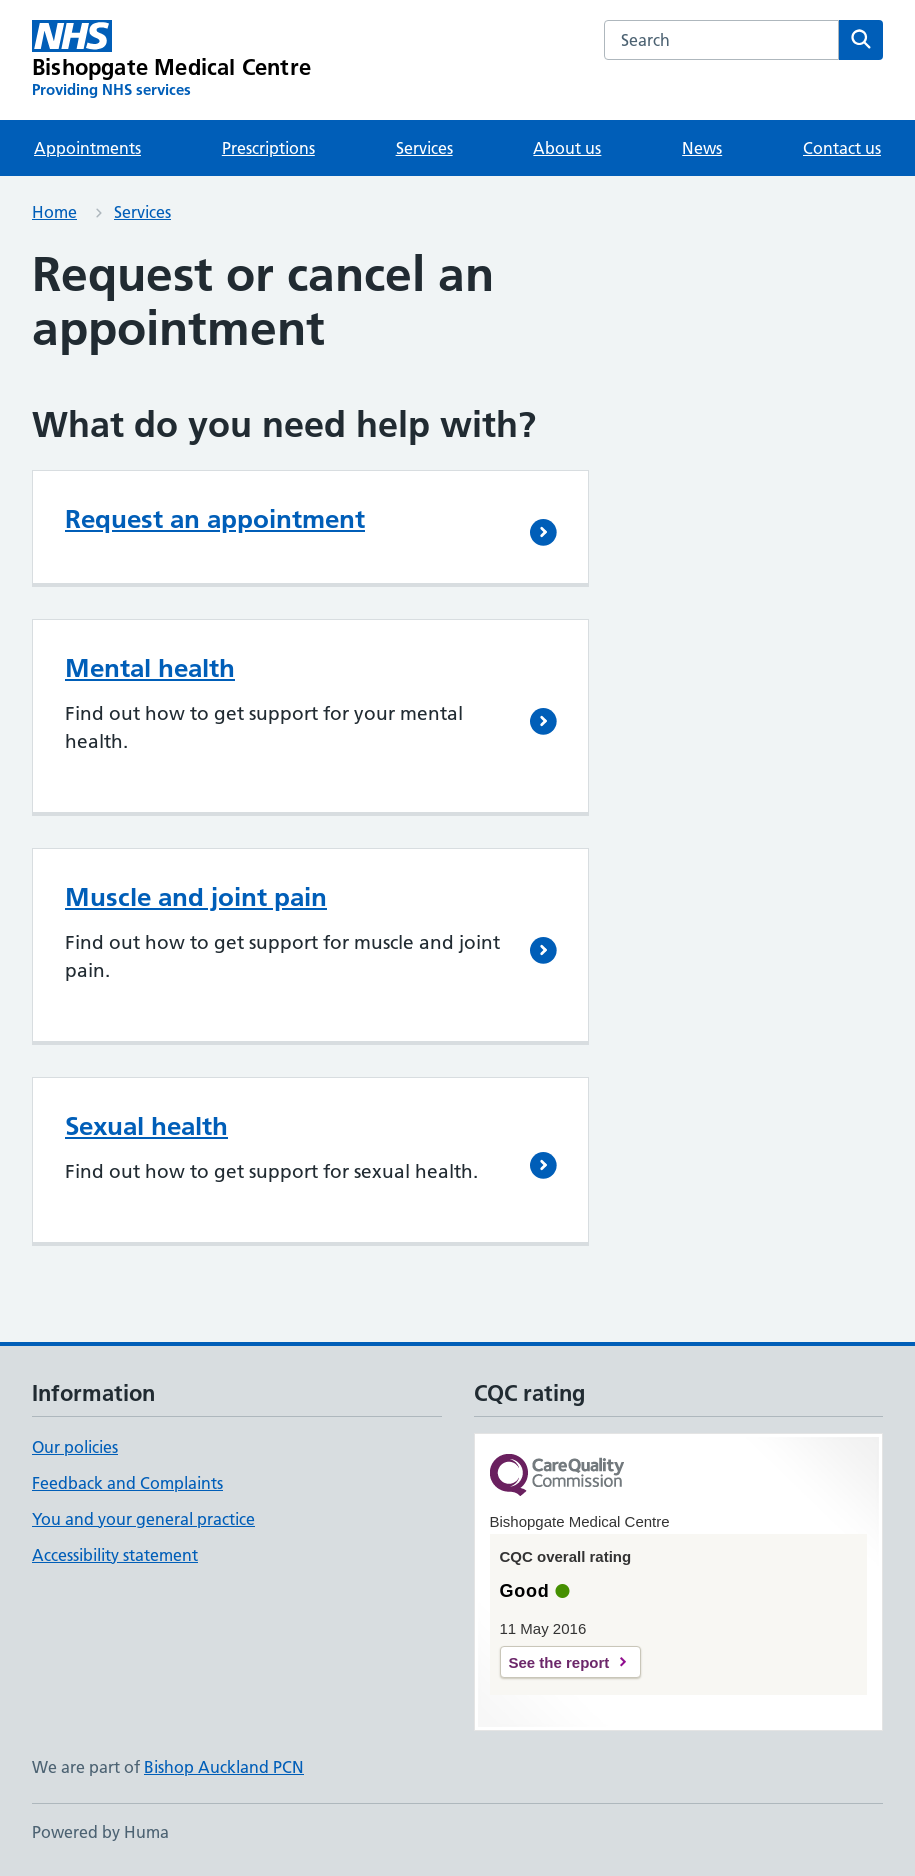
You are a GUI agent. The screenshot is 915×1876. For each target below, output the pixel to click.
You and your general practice (143, 1519)
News (702, 148)
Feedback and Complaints (127, 1483)
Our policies (75, 1447)
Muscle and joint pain (196, 897)
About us (567, 148)
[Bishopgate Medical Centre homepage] (171, 60)
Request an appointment (215, 519)
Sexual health (146, 1126)
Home (54, 212)
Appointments (87, 148)
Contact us (842, 148)
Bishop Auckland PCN (224, 1767)
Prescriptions (268, 148)
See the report (559, 1662)
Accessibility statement (115, 1555)
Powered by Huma (100, 1832)
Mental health (150, 668)
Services (424, 148)
